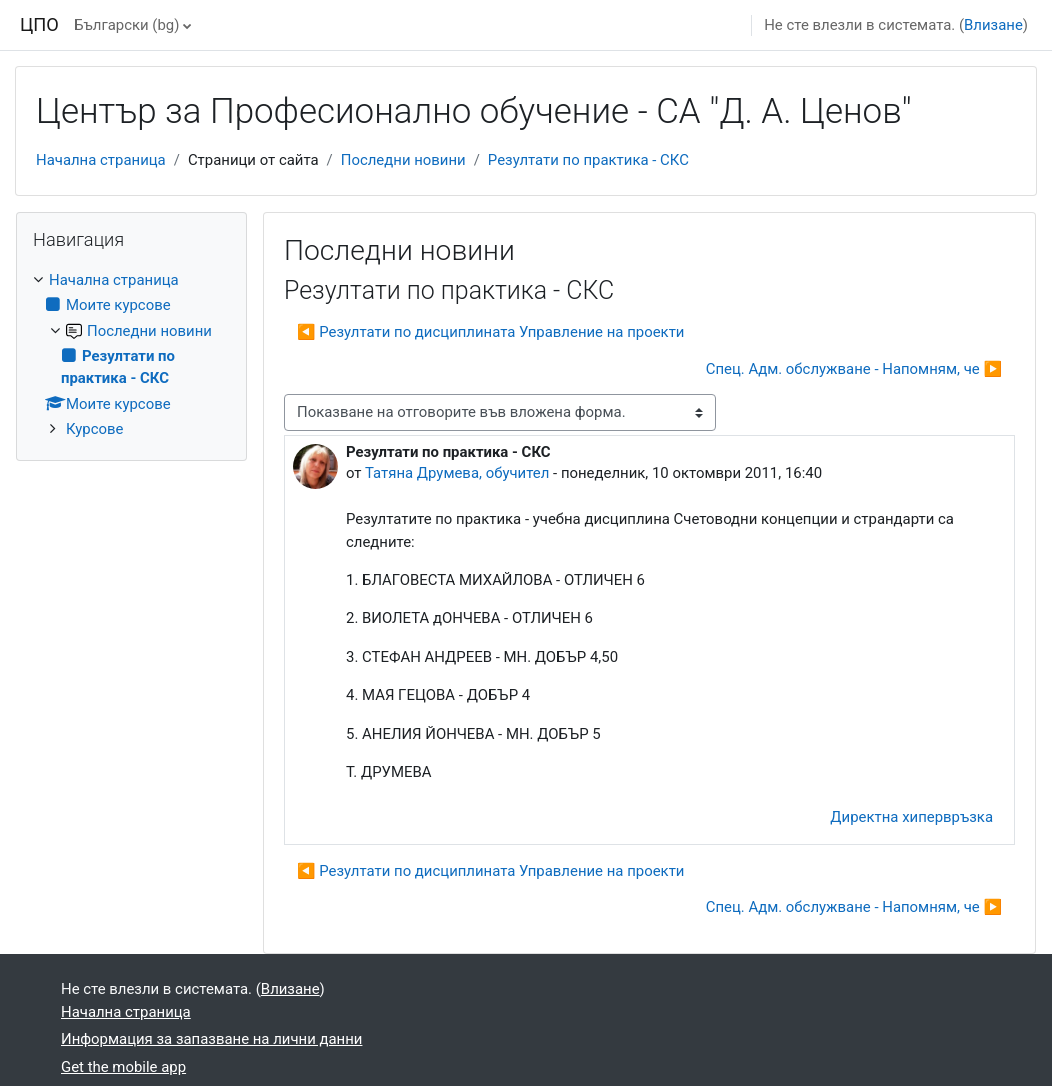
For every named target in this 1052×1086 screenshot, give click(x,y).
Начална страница (101, 160)
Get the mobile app (123, 1067)
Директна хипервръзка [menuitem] (911, 817)
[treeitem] (131, 355)
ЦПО (39, 24)
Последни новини (403, 160)
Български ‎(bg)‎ (126, 25)
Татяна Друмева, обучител (457, 473)
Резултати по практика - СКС (588, 160)
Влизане (993, 25)
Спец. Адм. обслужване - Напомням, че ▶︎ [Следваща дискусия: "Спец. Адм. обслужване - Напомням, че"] (854, 369)
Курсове (95, 429)
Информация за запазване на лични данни (211, 1039)
